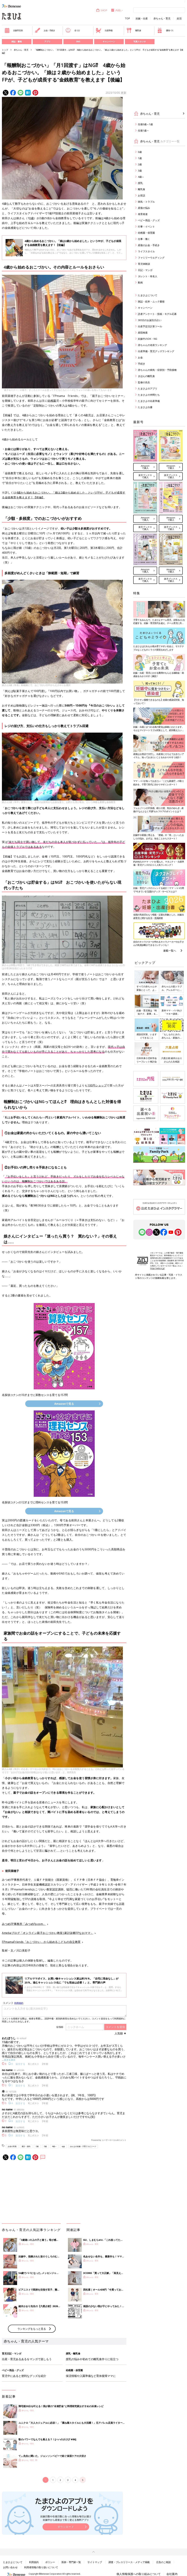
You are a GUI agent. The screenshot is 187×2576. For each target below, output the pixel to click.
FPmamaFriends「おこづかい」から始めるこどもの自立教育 (41, 1942)
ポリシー (50, 2562)
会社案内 (171, 2574)
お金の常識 (12, 2146)
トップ (5, 49)
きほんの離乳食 (146, 376)
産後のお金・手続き (149, 245)
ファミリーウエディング (151, 257)
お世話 (141, 195)
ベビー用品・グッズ (149, 220)
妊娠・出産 (142, 18)
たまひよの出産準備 (149, 401)
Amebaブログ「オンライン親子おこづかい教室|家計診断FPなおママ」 (47, 1933)
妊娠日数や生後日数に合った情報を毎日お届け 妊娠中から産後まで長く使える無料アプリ (65, 2518)
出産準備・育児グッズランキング (156, 351)
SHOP (101, 10)
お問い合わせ (10, 2567)
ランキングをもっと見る (31, 2328)
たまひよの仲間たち (149, 394)
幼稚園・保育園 (146, 232)
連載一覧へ (169, 950)
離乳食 (134, 30)
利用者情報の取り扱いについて (41, 2567)
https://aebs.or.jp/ (157, 1268)
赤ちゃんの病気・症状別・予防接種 (157, 369)
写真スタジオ (139, 41)
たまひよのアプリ (147, 388)
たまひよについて (147, 295)
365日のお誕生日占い (149, 320)
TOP (127, 18)
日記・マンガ (145, 270)
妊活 (179, 18)
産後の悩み (144, 207)
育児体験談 (144, 263)
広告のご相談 (163, 2562)
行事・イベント (146, 226)
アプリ (47, 41)
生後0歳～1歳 (145, 124)
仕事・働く (144, 239)
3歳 (45, 2146)
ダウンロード (66, 2526)
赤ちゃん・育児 (161, 18)
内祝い (117, 10)
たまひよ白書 (145, 407)
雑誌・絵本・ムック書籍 (151, 301)
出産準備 (104, 30)
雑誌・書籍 (16, 41)
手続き (141, 363)
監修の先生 (144, 382)
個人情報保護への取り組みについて (138, 2574)
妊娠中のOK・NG (147, 338)
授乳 (140, 183)
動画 (140, 282)
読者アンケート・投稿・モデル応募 (157, 314)
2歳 (37, 2146)
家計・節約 (26, 2146)
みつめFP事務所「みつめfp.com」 (24, 1924)
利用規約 (34, 2562)
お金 (140, 357)
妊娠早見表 (13, 30)
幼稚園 (52, 401)
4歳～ (54, 2146)
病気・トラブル (146, 201)
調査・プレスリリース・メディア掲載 (129, 2562)
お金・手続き (45, 30)
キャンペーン (109, 41)
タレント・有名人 (147, 276)
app (63, 2146)
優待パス (165, 30)
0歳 (31, 218)
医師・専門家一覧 (71, 2562)
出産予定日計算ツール (150, 326)
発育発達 (143, 214)
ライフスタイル (146, 251)
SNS (78, 41)
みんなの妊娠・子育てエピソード (83, 2146)
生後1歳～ (143, 130)
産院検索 (143, 332)
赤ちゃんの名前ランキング (152, 345)
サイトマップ (94, 2562)
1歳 (140, 158)
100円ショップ (97, 1085)
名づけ (73, 30)
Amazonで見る (64, 1404)
